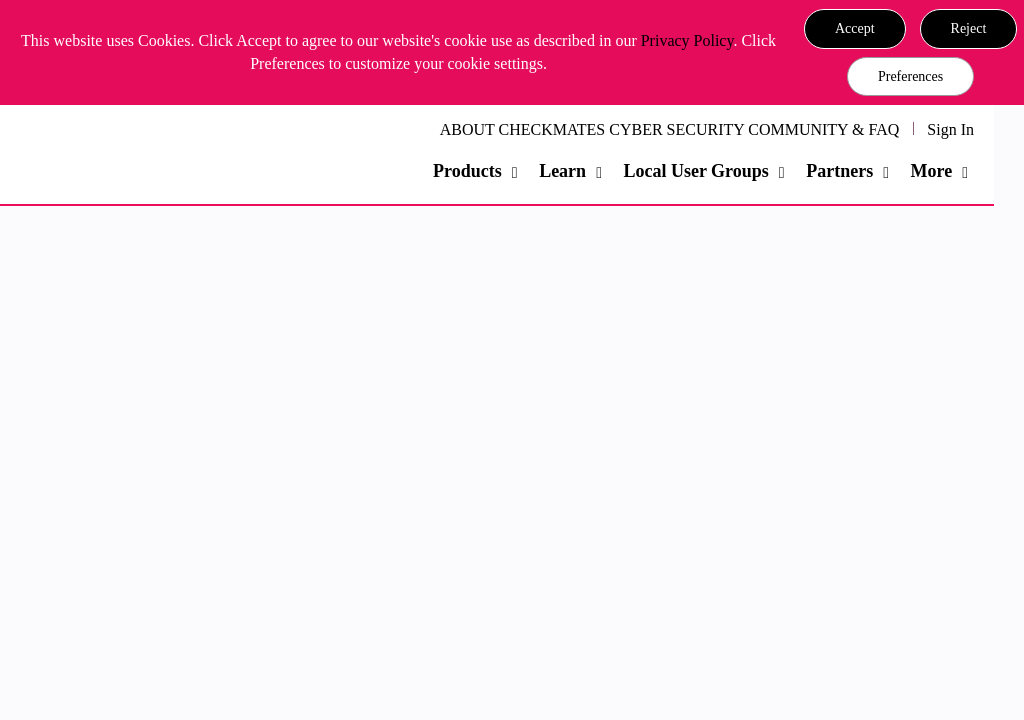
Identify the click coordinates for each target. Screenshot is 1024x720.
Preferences (910, 76)
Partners (839, 171)
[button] (855, 29)
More (932, 171)
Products (467, 171)
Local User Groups (695, 171)
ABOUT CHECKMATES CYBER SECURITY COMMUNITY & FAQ (670, 129)
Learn (562, 171)
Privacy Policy (687, 40)
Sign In (950, 129)
